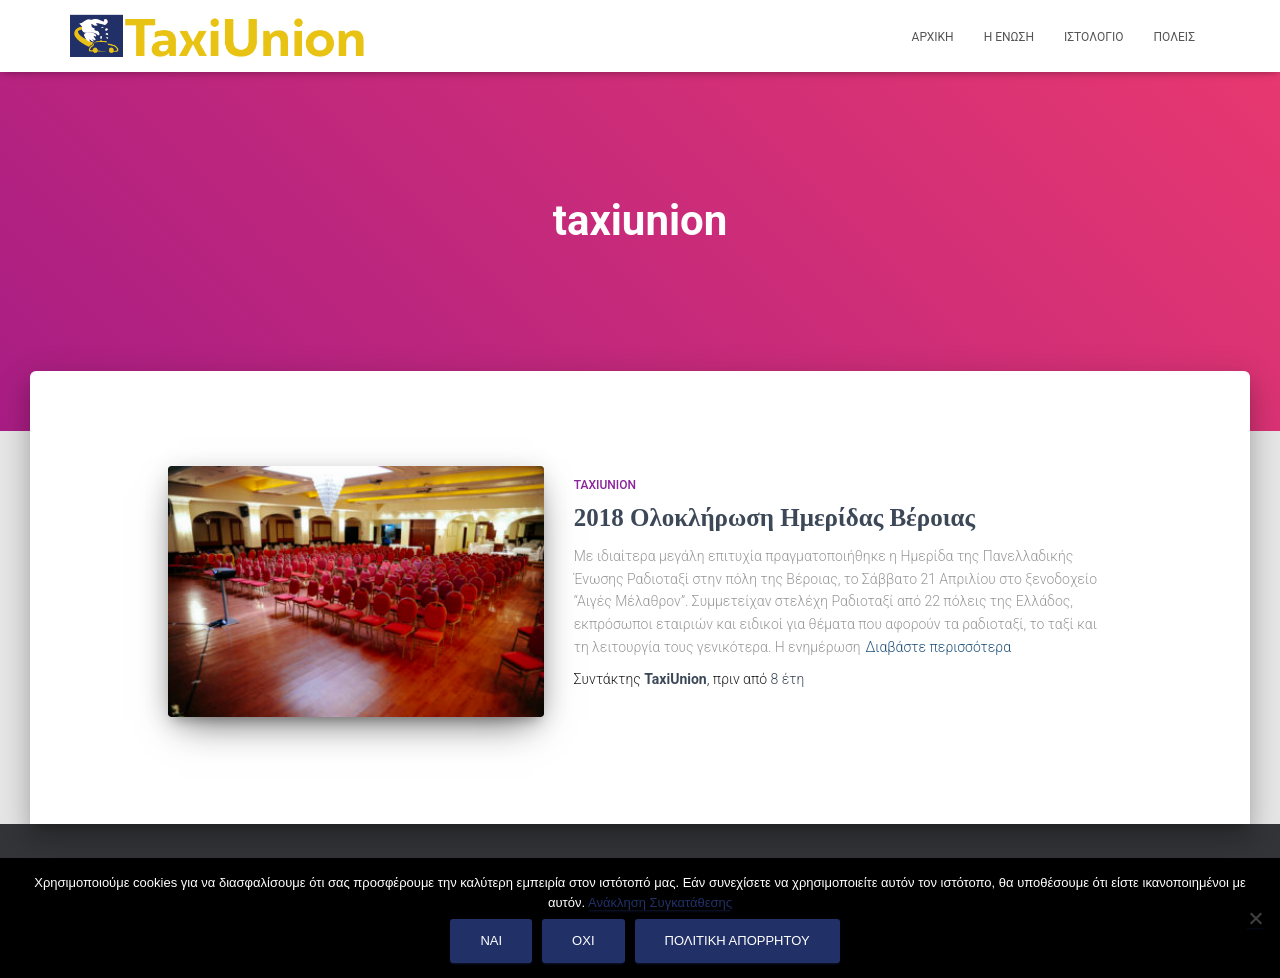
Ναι (491, 940)
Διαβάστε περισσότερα (938, 647)
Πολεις (1174, 37)
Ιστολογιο (1094, 37)
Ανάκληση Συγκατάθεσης (660, 902)
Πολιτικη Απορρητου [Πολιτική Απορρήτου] (737, 940)
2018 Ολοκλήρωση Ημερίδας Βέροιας (774, 517)
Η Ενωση (1009, 37)
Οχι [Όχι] (583, 940)
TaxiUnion (605, 485)
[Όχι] (1255, 918)
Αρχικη (933, 37)
